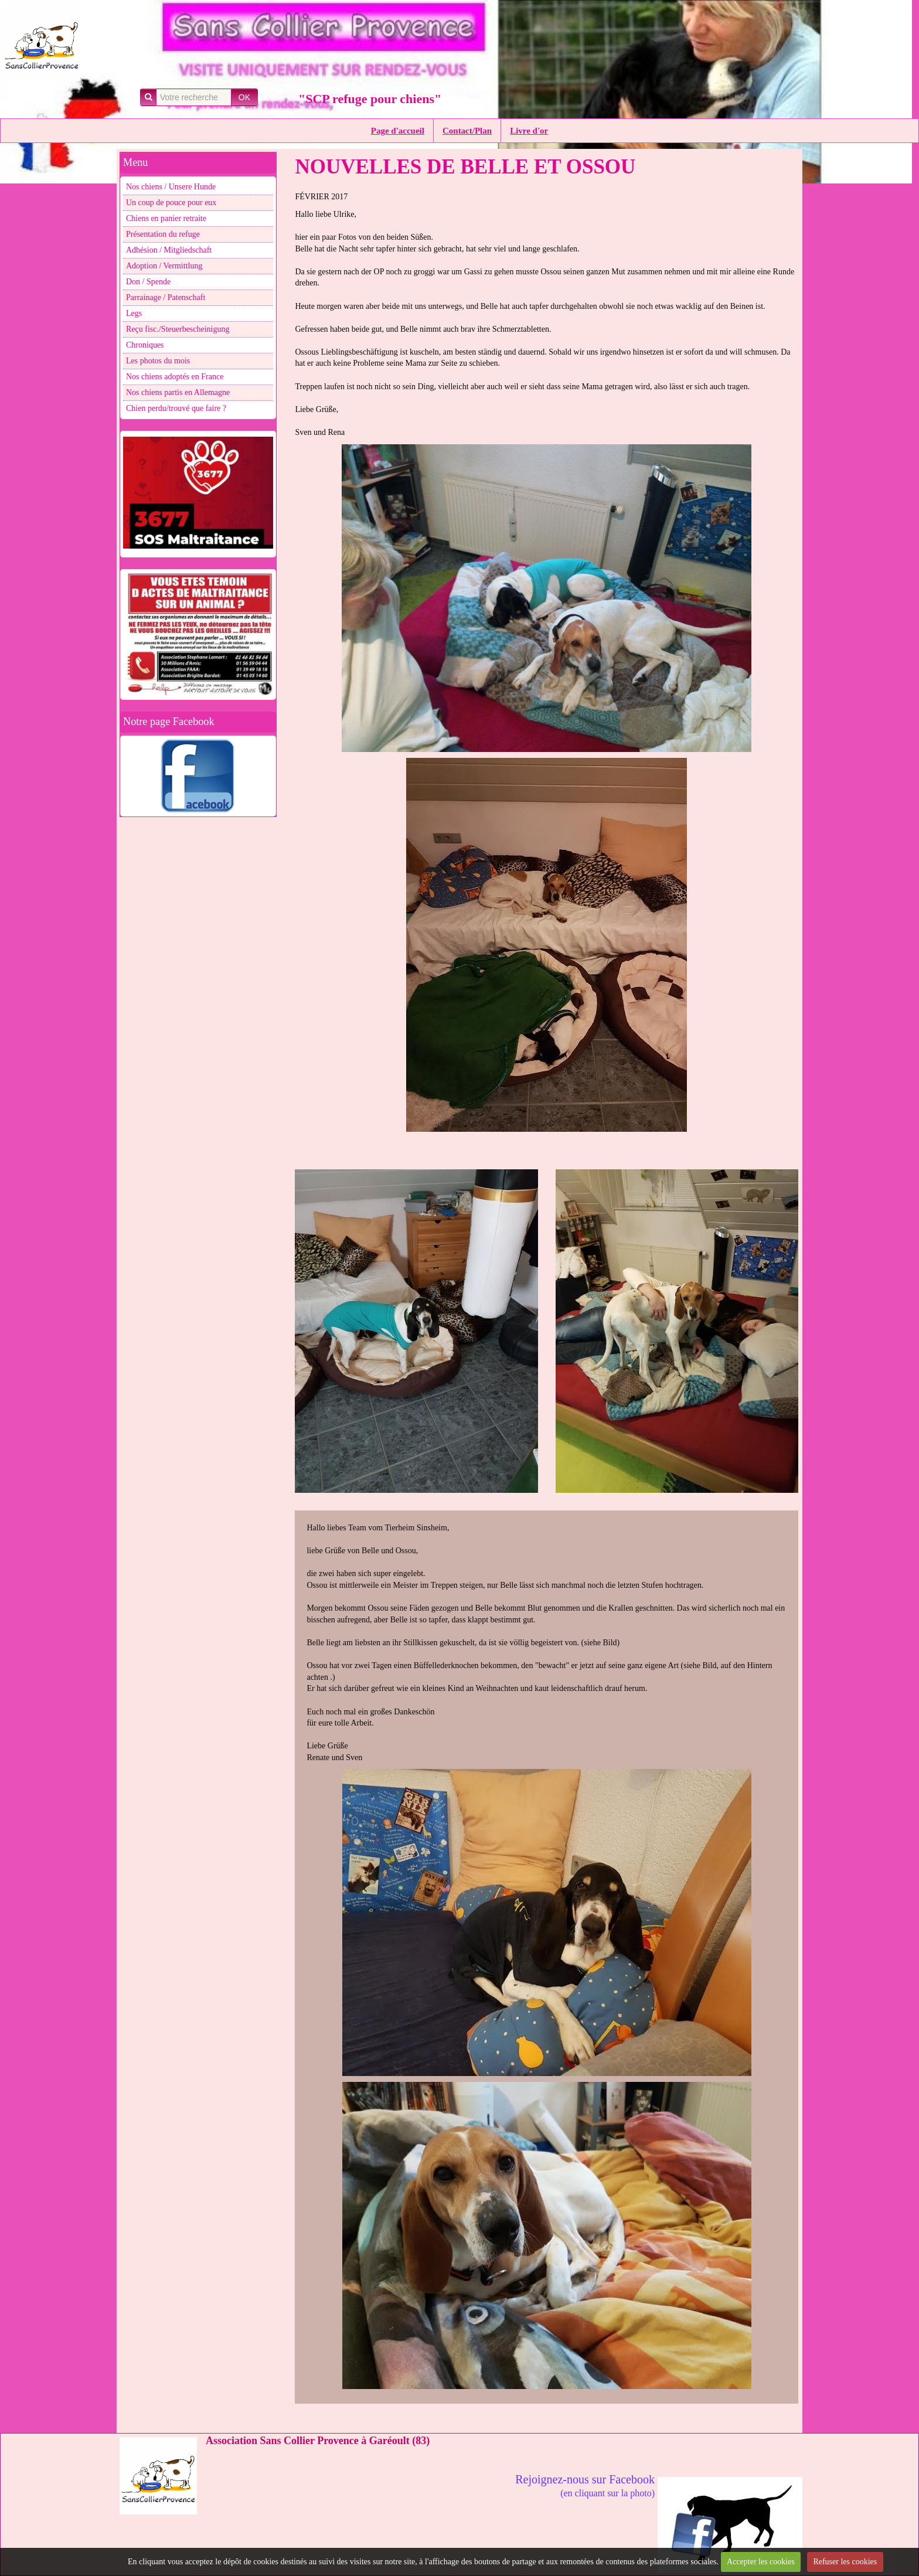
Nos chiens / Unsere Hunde (171, 186)
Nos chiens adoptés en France (174, 376)
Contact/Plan (467, 130)
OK (244, 97)
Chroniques (145, 345)
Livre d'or (529, 130)
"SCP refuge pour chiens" (369, 98)
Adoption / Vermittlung (164, 265)
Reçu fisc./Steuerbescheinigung (178, 329)
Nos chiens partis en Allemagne (178, 392)
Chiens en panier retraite (166, 218)
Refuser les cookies (845, 2561)
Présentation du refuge (163, 234)
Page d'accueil (397, 130)
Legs (134, 313)
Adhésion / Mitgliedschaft (169, 250)
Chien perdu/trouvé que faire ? (176, 408)
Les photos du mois (158, 360)
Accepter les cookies (761, 2561)
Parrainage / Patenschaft (165, 297)
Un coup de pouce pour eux (171, 202)
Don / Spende (148, 281)
